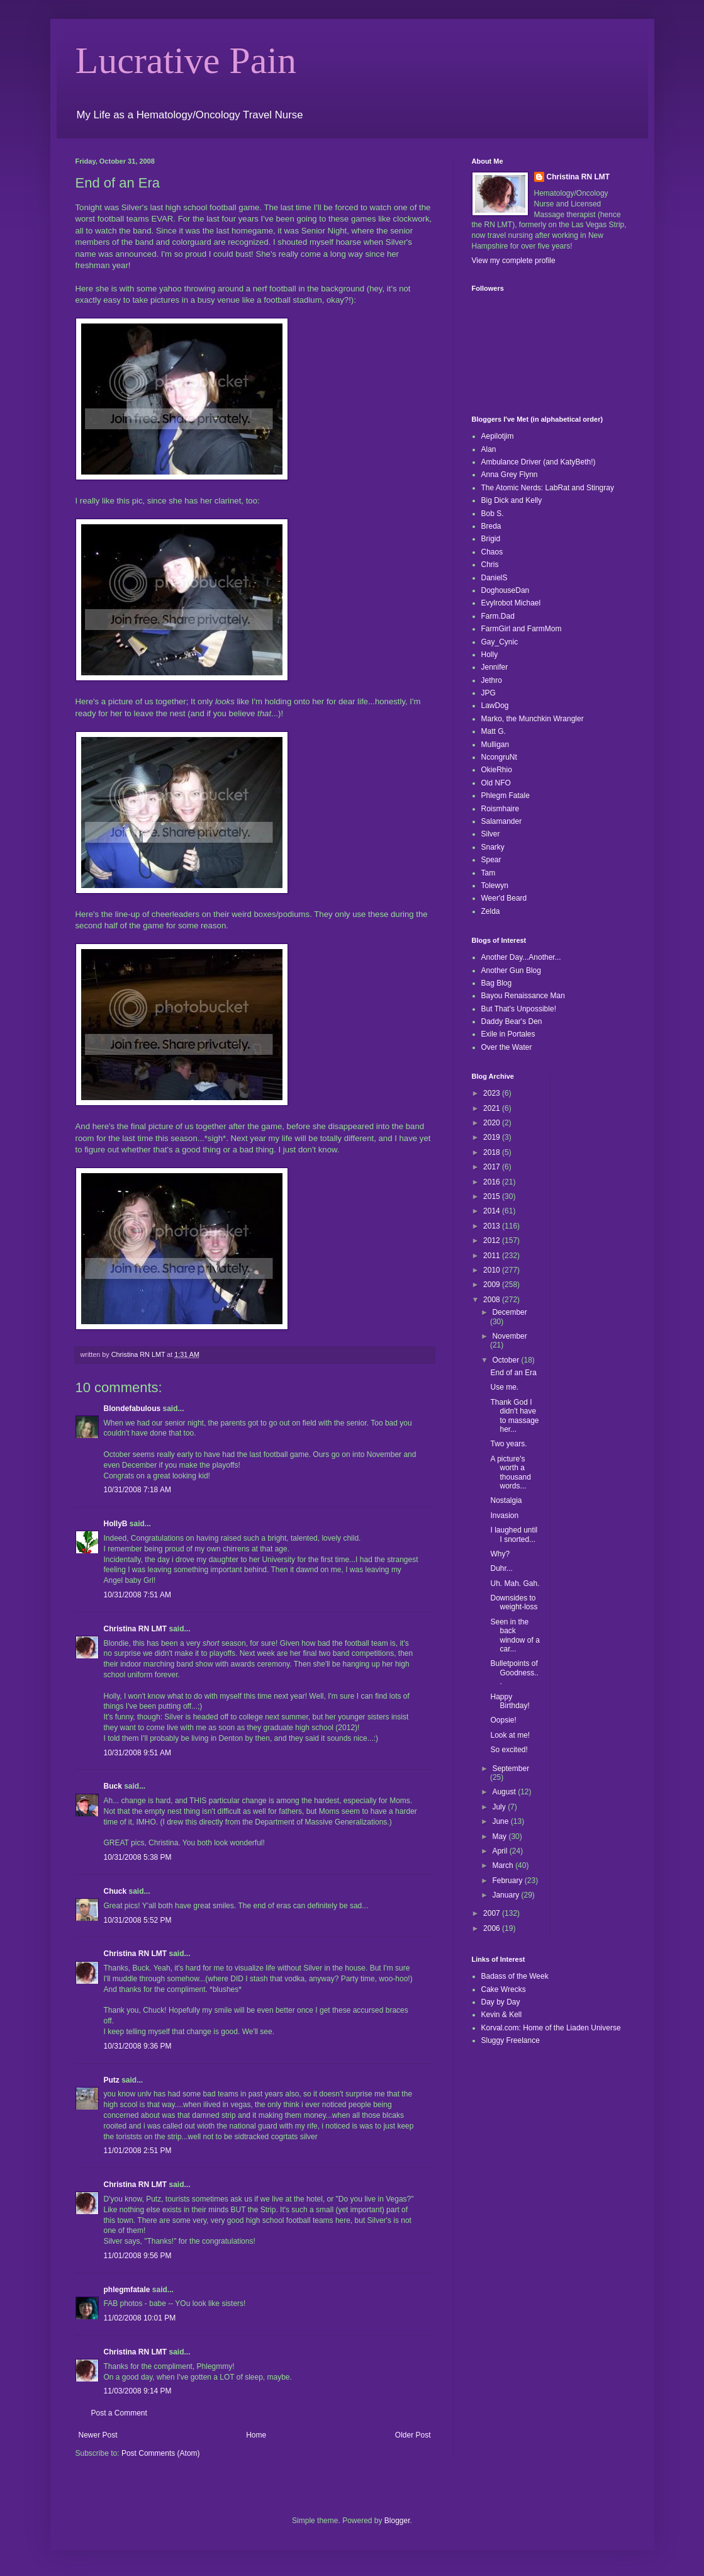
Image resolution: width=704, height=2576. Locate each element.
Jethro (491, 680)
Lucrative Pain (186, 60)
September (510, 1768)
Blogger (397, 2520)
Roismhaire (500, 808)
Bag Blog (496, 983)
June (501, 1821)
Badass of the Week (515, 1976)
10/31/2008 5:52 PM (138, 1920)
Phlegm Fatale (505, 795)
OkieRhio (496, 769)
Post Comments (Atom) (160, 2453)
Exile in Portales (508, 1034)
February (508, 1880)
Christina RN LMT (135, 1628)
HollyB (116, 1523)
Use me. (504, 1387)
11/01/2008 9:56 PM (138, 2255)
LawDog (495, 705)
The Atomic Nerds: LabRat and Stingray (547, 487)
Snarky (493, 847)
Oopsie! (503, 1720)
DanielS (494, 577)
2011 (492, 1255)
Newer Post (98, 2435)
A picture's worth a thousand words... (510, 1472)
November (509, 1336)
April (500, 1851)
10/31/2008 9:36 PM (138, 2046)
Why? (500, 1554)
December (509, 1312)
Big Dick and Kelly (511, 500)
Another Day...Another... (521, 957)
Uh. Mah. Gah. (514, 1583)
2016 (492, 1182)
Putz (112, 2080)
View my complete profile (514, 260)
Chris (490, 564)
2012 (492, 1240)
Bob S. (492, 513)
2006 (492, 1928)
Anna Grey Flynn (509, 474)
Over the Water (506, 1047)
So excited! (508, 1749)
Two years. (508, 1443)
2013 (492, 1226)
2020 (492, 1122)
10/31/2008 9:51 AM (137, 1752)
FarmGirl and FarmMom (521, 628)
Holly (489, 654)
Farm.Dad (498, 616)
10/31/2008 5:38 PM (138, 1857)
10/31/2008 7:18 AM (137, 1489)
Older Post (413, 2435)
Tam (488, 873)
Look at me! (510, 1735)
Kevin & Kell (501, 2014)
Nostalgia (506, 1500)
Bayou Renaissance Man (523, 995)
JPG (488, 693)
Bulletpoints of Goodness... (514, 1672)
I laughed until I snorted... (513, 1534)
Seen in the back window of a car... (514, 1635)
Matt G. (493, 731)
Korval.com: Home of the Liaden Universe (551, 2027)
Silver (490, 834)
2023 (492, 1093)
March (503, 1865)
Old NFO (496, 783)
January (506, 1895)
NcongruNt (499, 757)
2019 (492, 1137)
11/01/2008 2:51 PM (138, 2150)
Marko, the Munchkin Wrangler (532, 718)
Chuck (115, 1891)
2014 (492, 1210)
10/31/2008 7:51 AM (137, 1594)
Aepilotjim (497, 436)
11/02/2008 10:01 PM (140, 2318)
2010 (492, 1270)
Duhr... (501, 1568)
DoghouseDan (505, 590)
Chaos (492, 552)
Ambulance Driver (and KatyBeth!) (538, 462)
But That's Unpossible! (518, 1008)
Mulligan (495, 744)
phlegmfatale (127, 2289)
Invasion (504, 1515)
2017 (492, 1166)
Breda (491, 526)
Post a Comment (119, 2413)
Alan (488, 449)
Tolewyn (494, 885)
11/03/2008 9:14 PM (138, 2391)
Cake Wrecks (503, 1989)
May (500, 1836)
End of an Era (513, 1372)
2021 (492, 1108)
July (500, 1807)
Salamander (501, 821)
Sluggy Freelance (510, 2040)
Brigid (491, 538)
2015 (492, 1196)
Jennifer (494, 667)
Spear (491, 859)
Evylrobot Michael (511, 603)
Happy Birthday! (509, 1701)
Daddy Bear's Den (511, 1021)
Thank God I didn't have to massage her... (514, 1416)
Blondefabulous (132, 1408)
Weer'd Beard (504, 898)
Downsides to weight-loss (513, 1602)
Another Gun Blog (511, 970)
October (506, 1360)
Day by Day (500, 2002)
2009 (492, 1284)
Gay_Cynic (499, 642)
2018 (492, 1152)
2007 (492, 1913)
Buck (113, 1786)
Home (256, 2435)
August (505, 1791)
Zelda (490, 911)
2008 (492, 1299)
